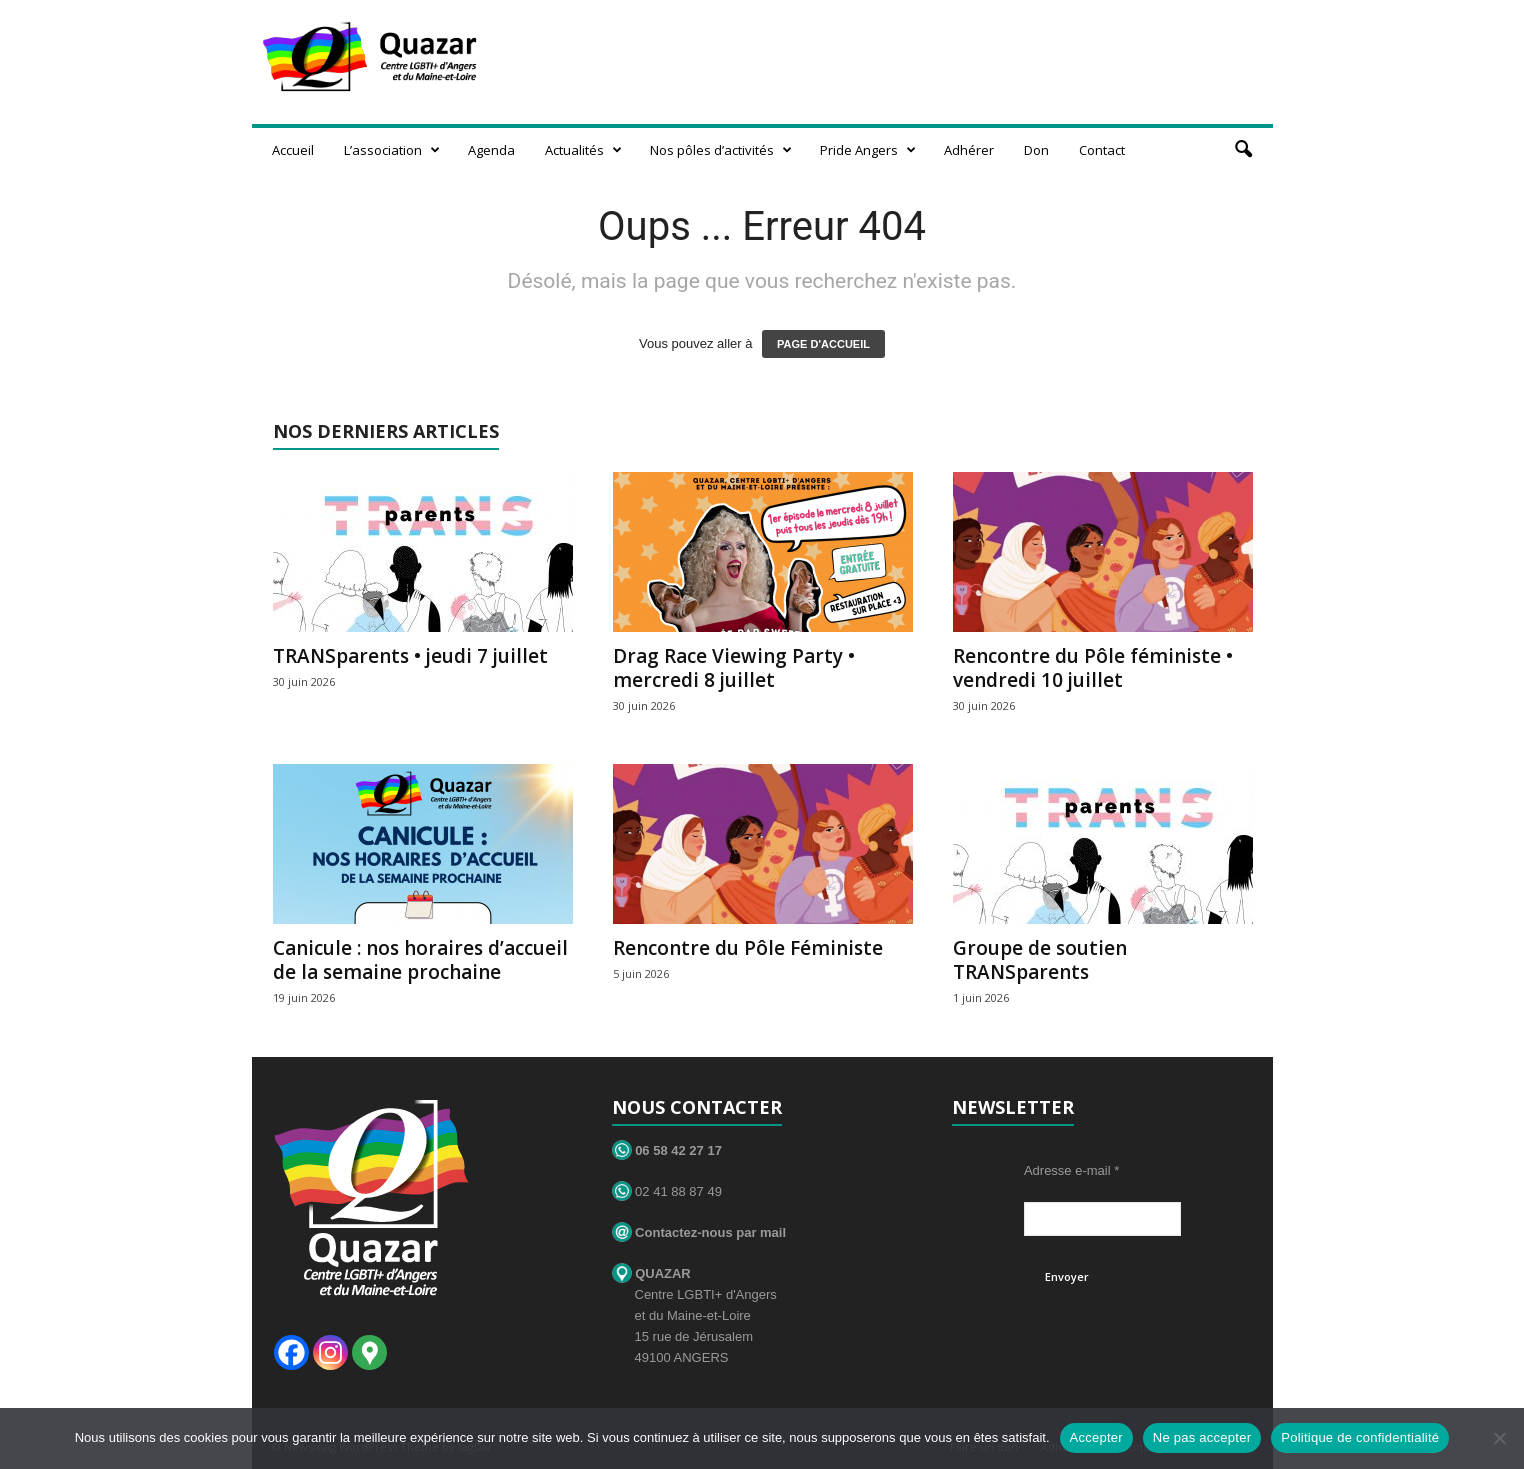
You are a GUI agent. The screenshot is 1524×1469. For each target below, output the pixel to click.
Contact (1102, 150)
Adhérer (969, 150)
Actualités (583, 150)
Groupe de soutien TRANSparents (1040, 960)
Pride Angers (868, 150)
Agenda (491, 150)
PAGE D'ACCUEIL (823, 344)
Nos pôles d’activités (721, 150)
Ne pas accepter (1202, 1437)
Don (1036, 150)
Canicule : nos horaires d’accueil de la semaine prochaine (420, 960)
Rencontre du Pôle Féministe (748, 948)
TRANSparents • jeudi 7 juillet (410, 656)
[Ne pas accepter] (1499, 1438)
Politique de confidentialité (1360, 1437)
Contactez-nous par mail (699, 1232)
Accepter (1096, 1437)
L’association (392, 150)
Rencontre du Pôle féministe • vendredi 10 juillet (1093, 668)
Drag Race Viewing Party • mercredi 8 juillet (734, 668)
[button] (1243, 150)
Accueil (293, 150)
